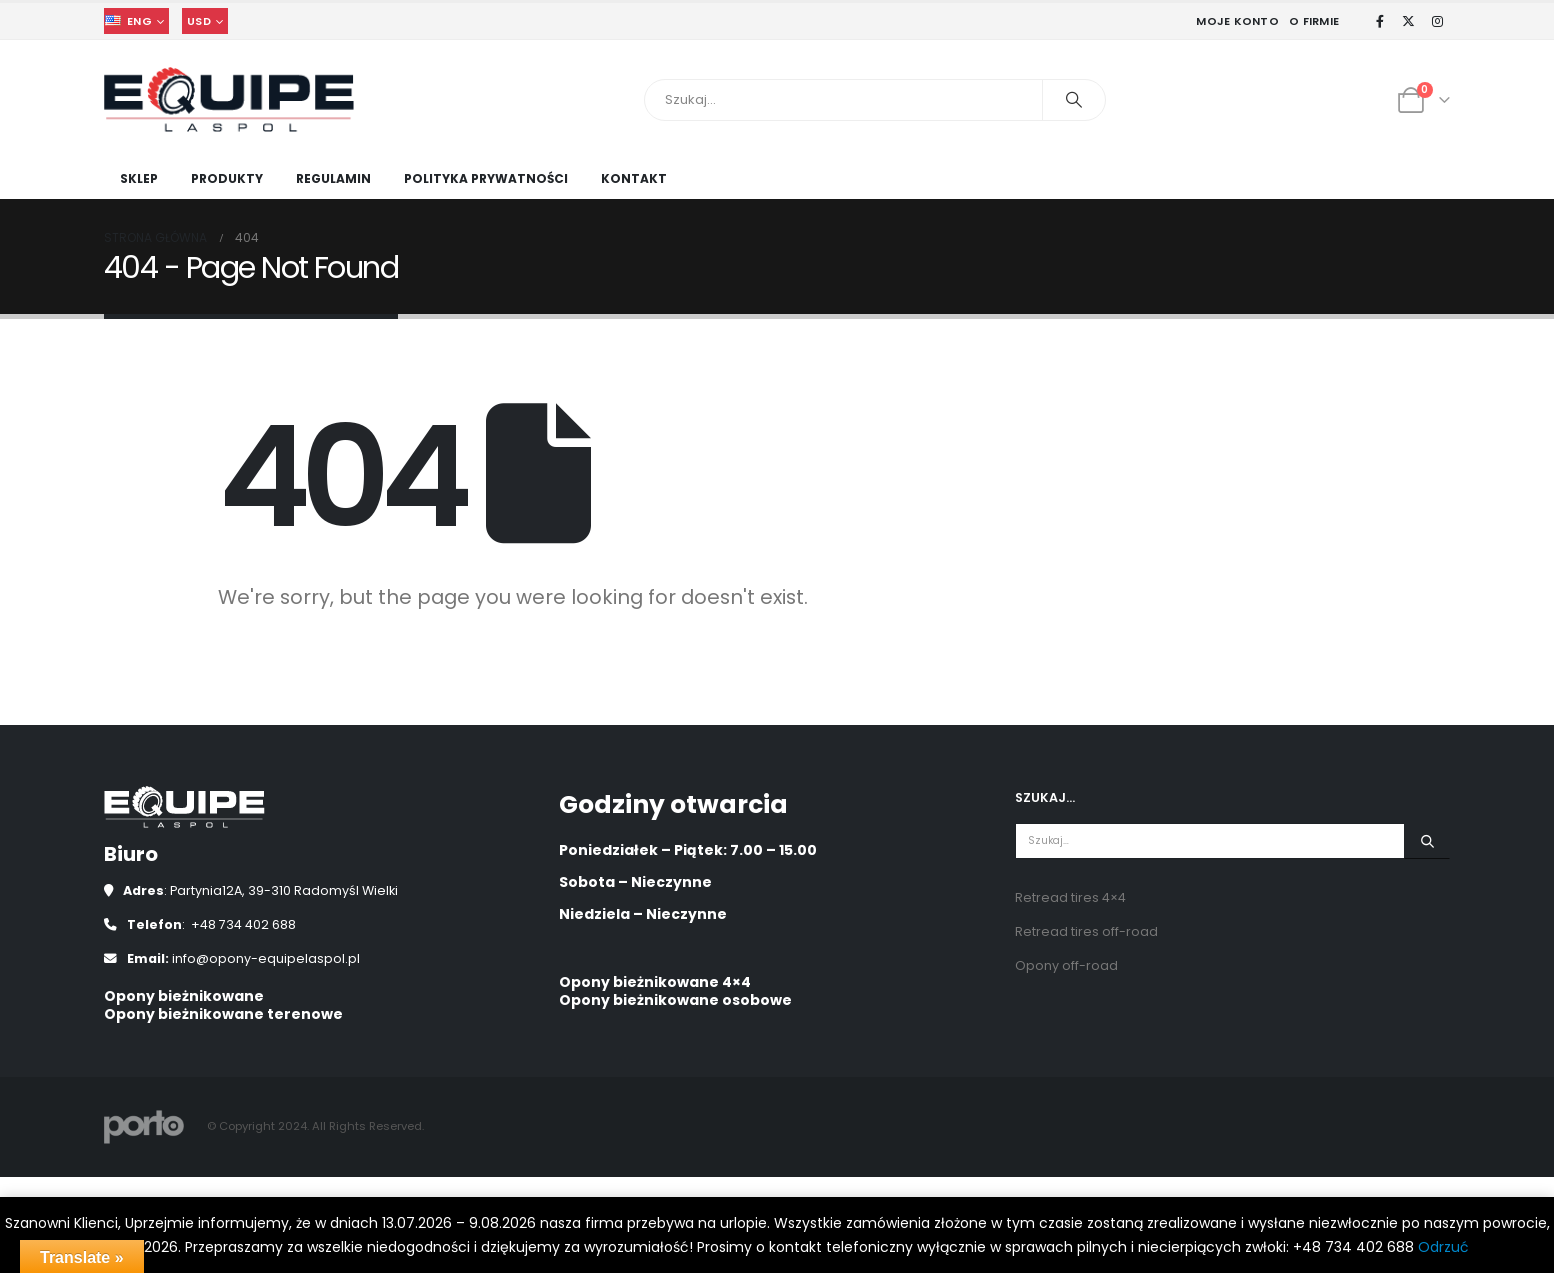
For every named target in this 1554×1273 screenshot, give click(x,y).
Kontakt (634, 178)
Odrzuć (1443, 1247)
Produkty (227, 178)
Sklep (139, 178)
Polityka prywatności (486, 178)
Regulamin (333, 178)
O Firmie (1314, 21)
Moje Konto (1237, 21)
